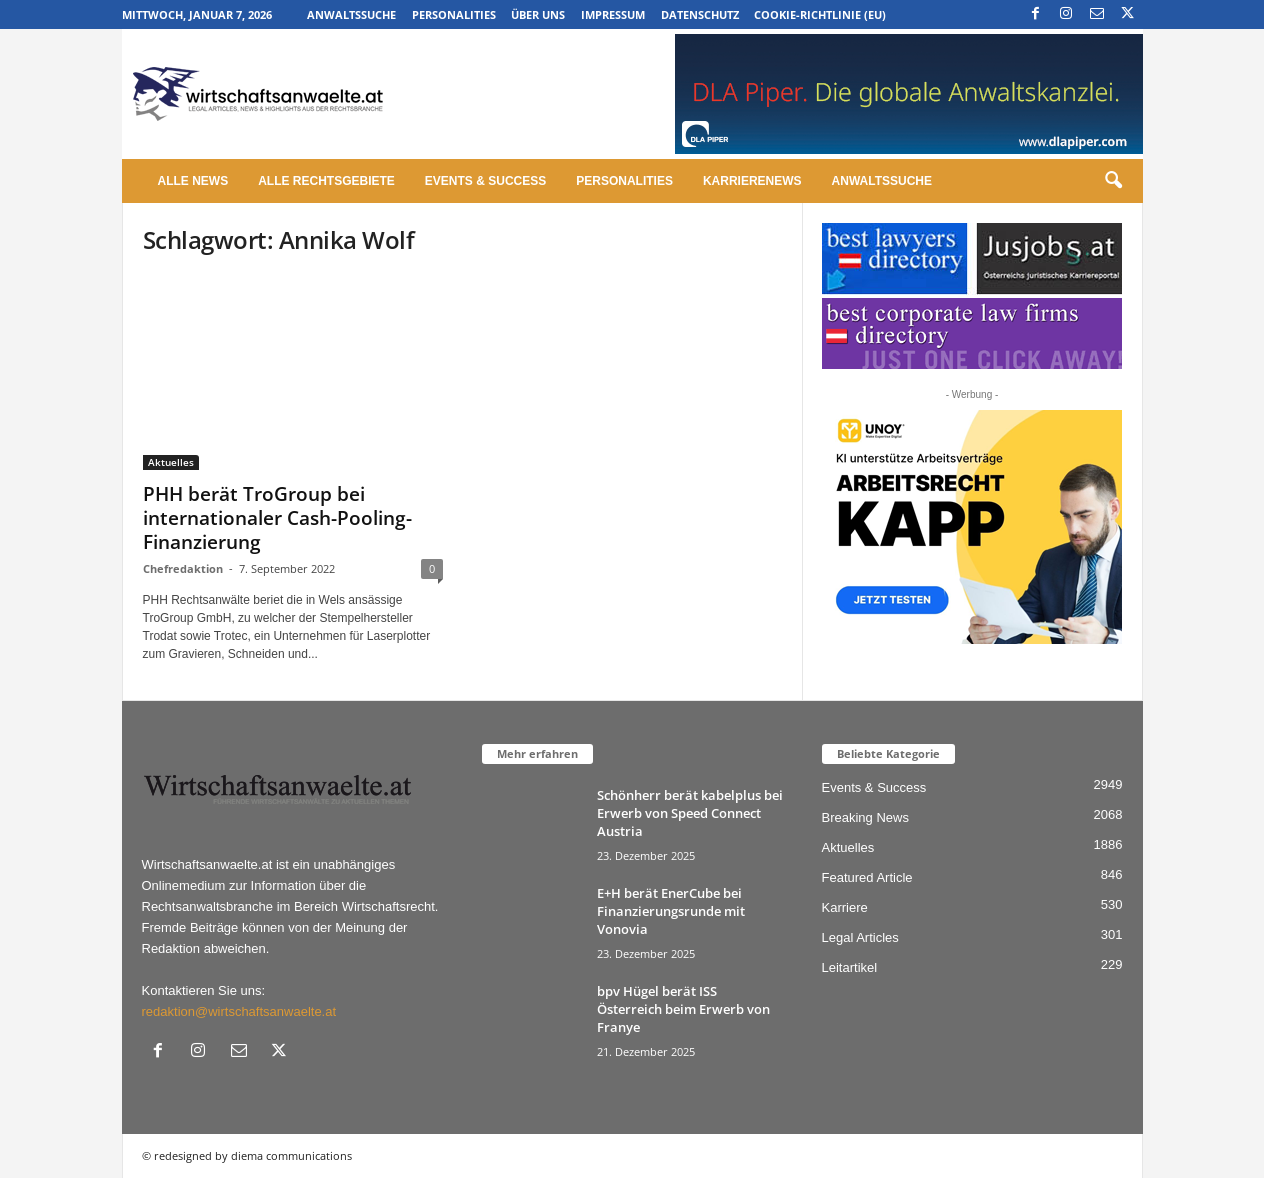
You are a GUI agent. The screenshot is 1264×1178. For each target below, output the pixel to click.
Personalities (454, 14)
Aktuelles (171, 462)
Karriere (845, 907)
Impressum (613, 14)
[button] (1113, 181)
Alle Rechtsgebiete (326, 181)
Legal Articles (860, 937)
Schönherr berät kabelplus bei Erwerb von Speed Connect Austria (690, 813)
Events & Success (485, 181)
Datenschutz (700, 14)
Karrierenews (752, 181)
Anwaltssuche (351, 14)
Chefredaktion (183, 568)
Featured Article (867, 877)
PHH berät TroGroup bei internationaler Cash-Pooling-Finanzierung (277, 518)
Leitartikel (850, 967)
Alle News (193, 181)
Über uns (538, 14)
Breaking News (865, 817)
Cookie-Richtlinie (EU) (820, 14)
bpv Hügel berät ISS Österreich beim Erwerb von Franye (683, 1009)
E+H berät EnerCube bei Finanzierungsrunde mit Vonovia (671, 911)
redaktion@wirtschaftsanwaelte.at (239, 1011)
